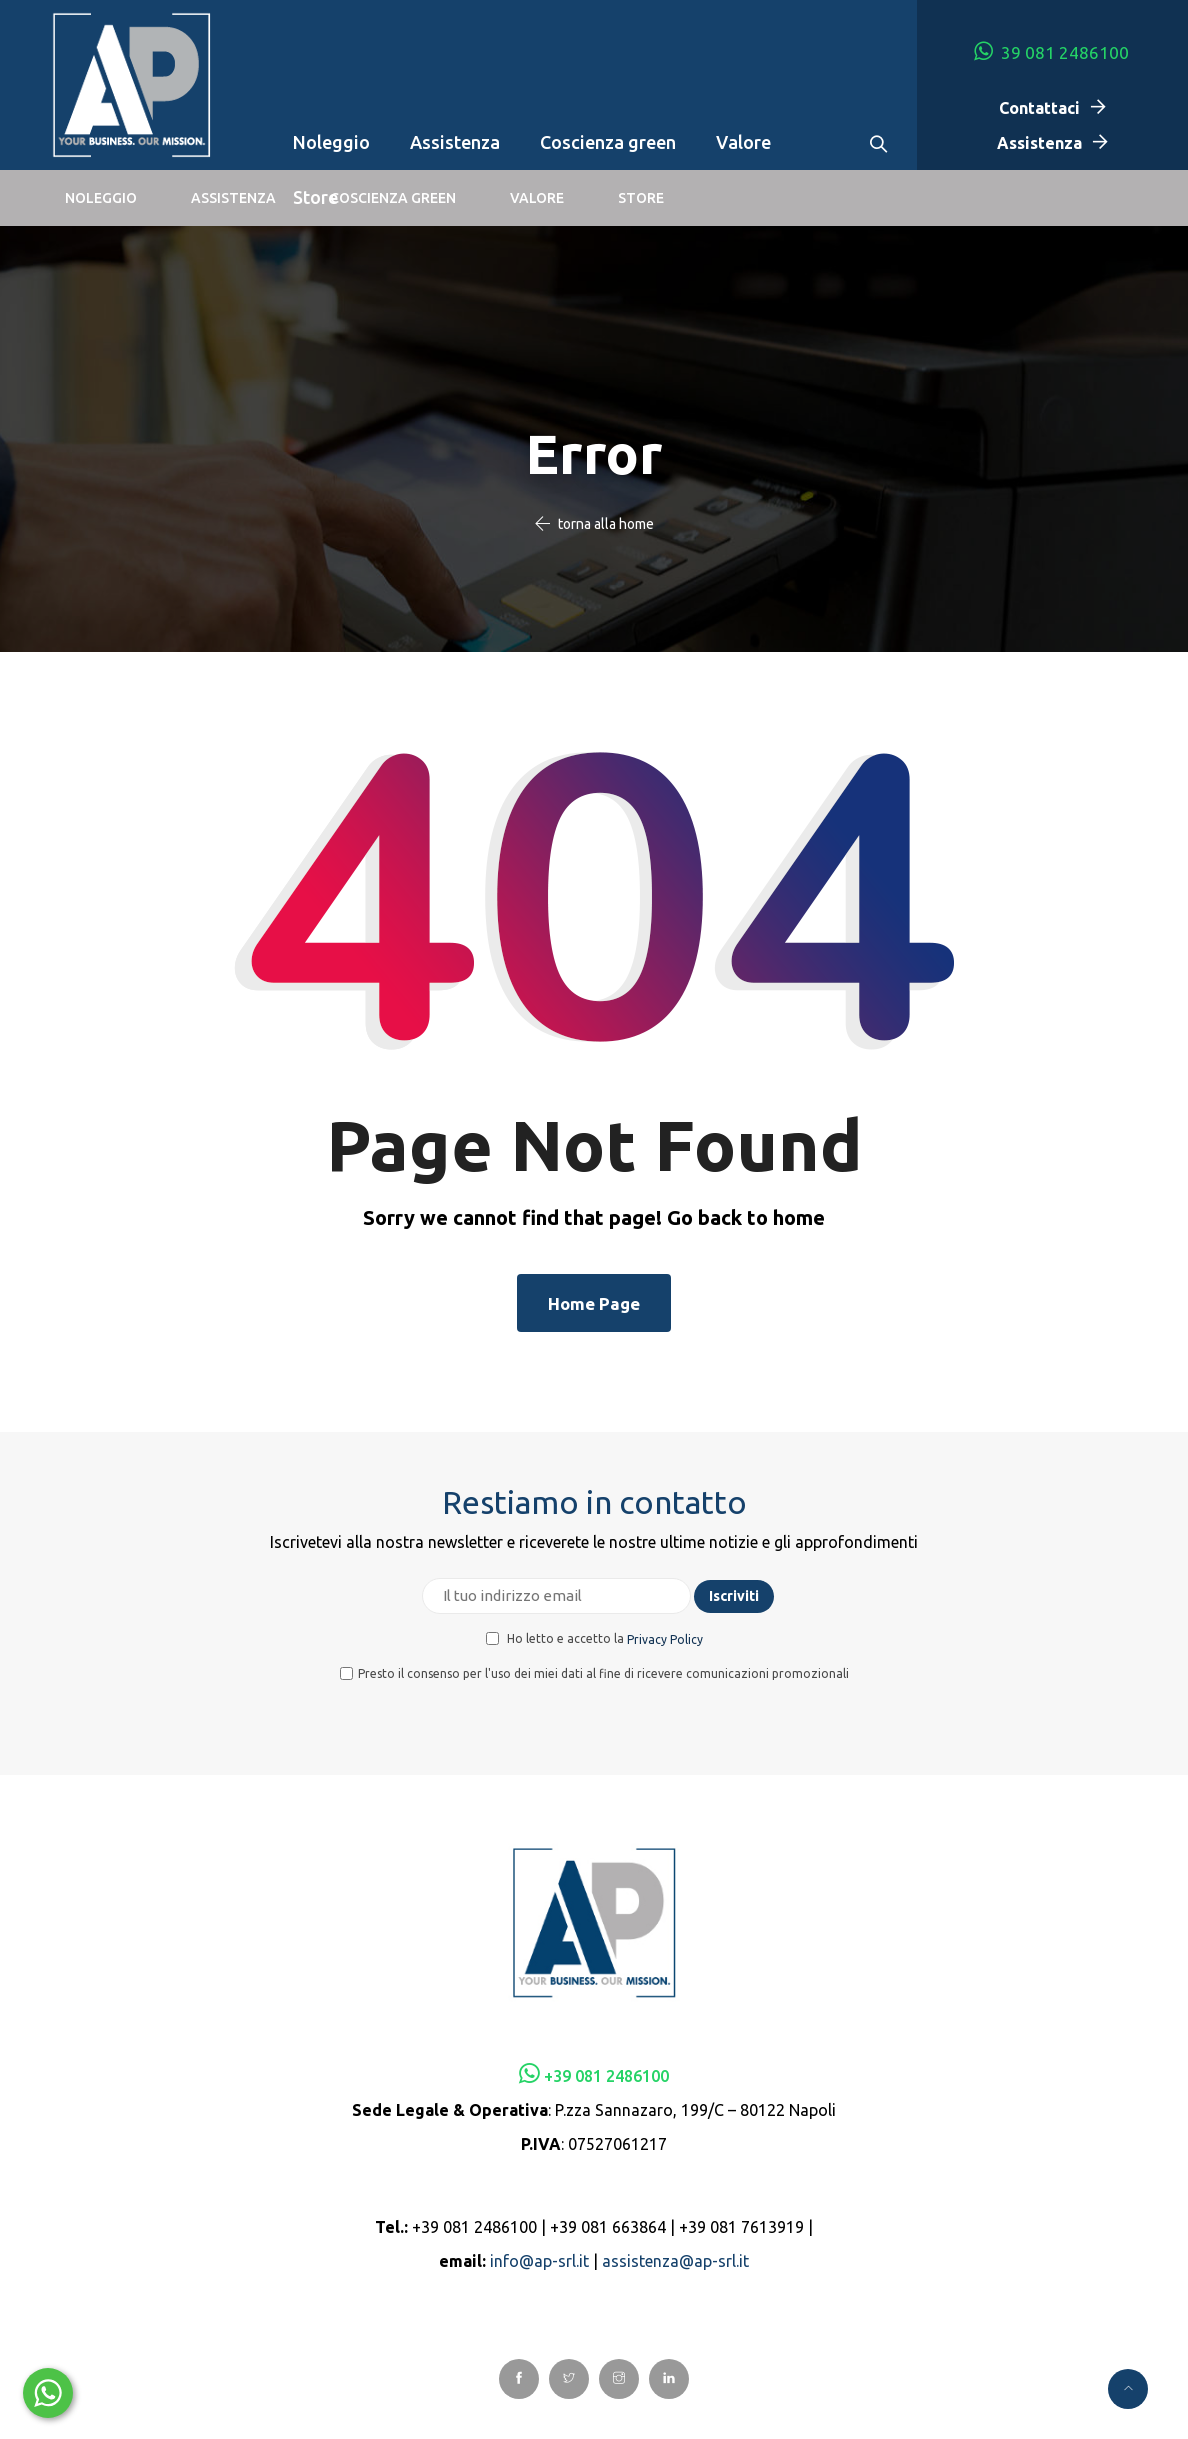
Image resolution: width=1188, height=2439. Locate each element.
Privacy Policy (665, 1639)
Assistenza (455, 142)
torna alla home (606, 524)
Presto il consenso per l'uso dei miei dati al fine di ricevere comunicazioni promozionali (594, 1673)
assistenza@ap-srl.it (675, 2261)
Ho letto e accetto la (594, 1639)
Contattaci (1039, 108)
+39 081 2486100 (606, 2076)
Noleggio (331, 142)
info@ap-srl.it (539, 2261)
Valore (743, 142)
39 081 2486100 (1051, 51)
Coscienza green (608, 142)
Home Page (594, 1303)
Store (315, 197)
